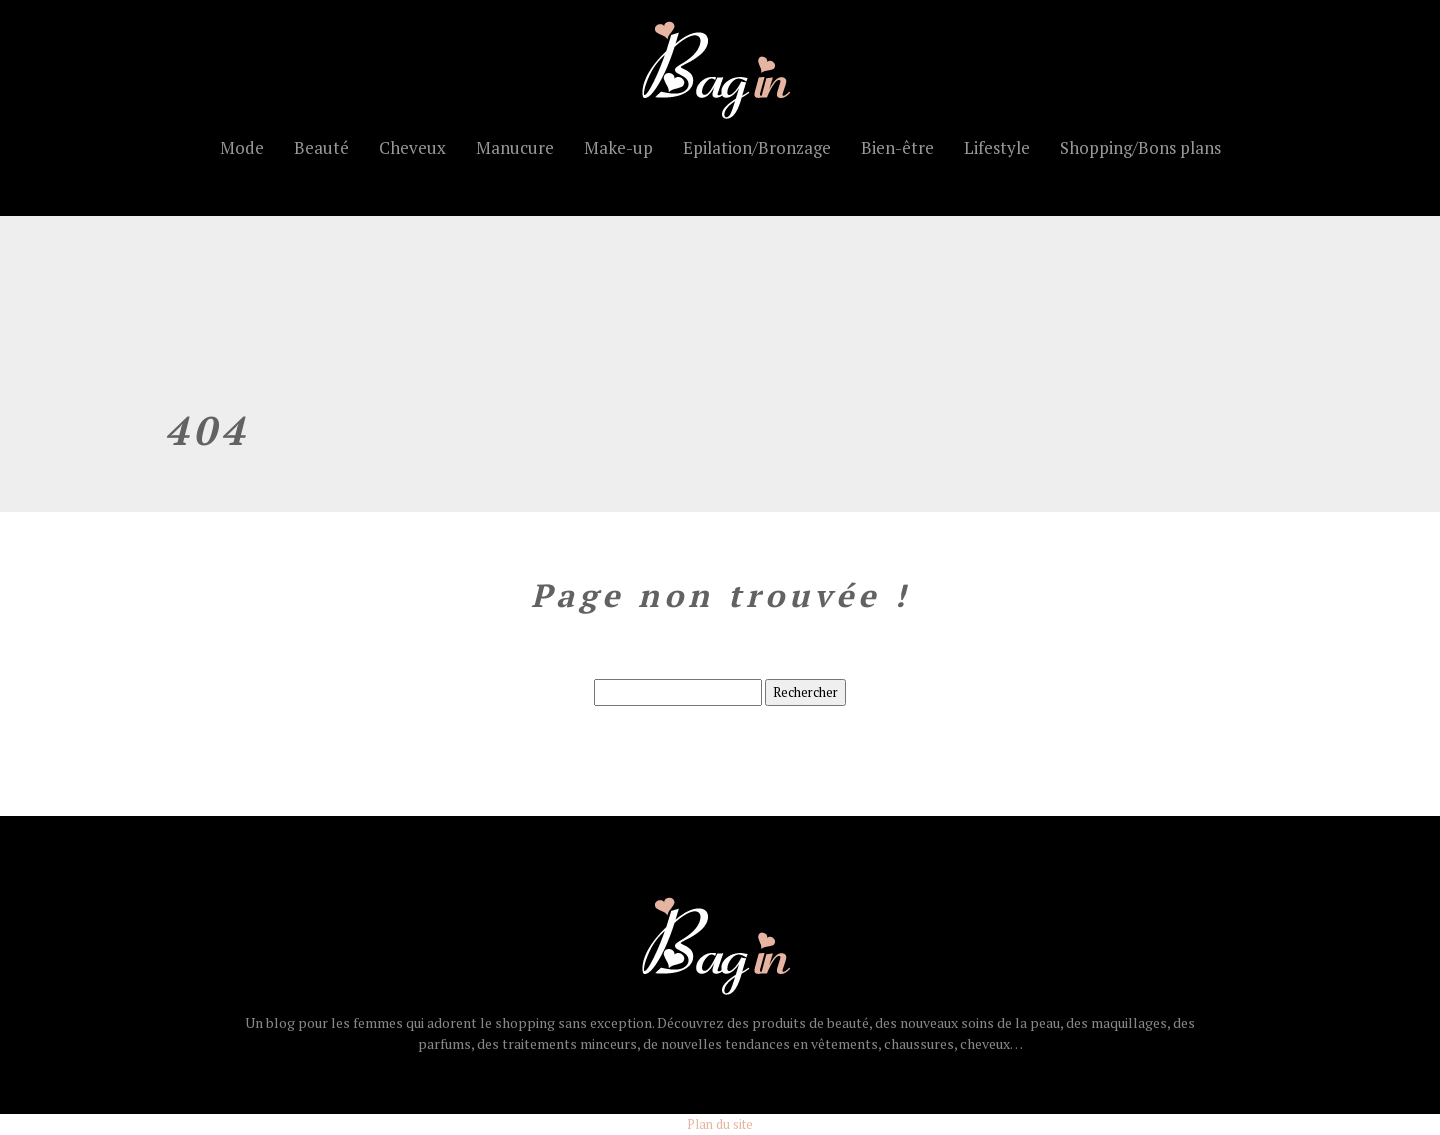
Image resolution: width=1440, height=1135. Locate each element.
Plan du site (720, 1124)
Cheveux (412, 147)
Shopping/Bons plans (1140, 147)
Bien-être (897, 147)
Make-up (618, 147)
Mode (242, 147)
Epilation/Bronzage (757, 147)
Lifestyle (997, 147)
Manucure (515, 147)
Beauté (321, 147)
